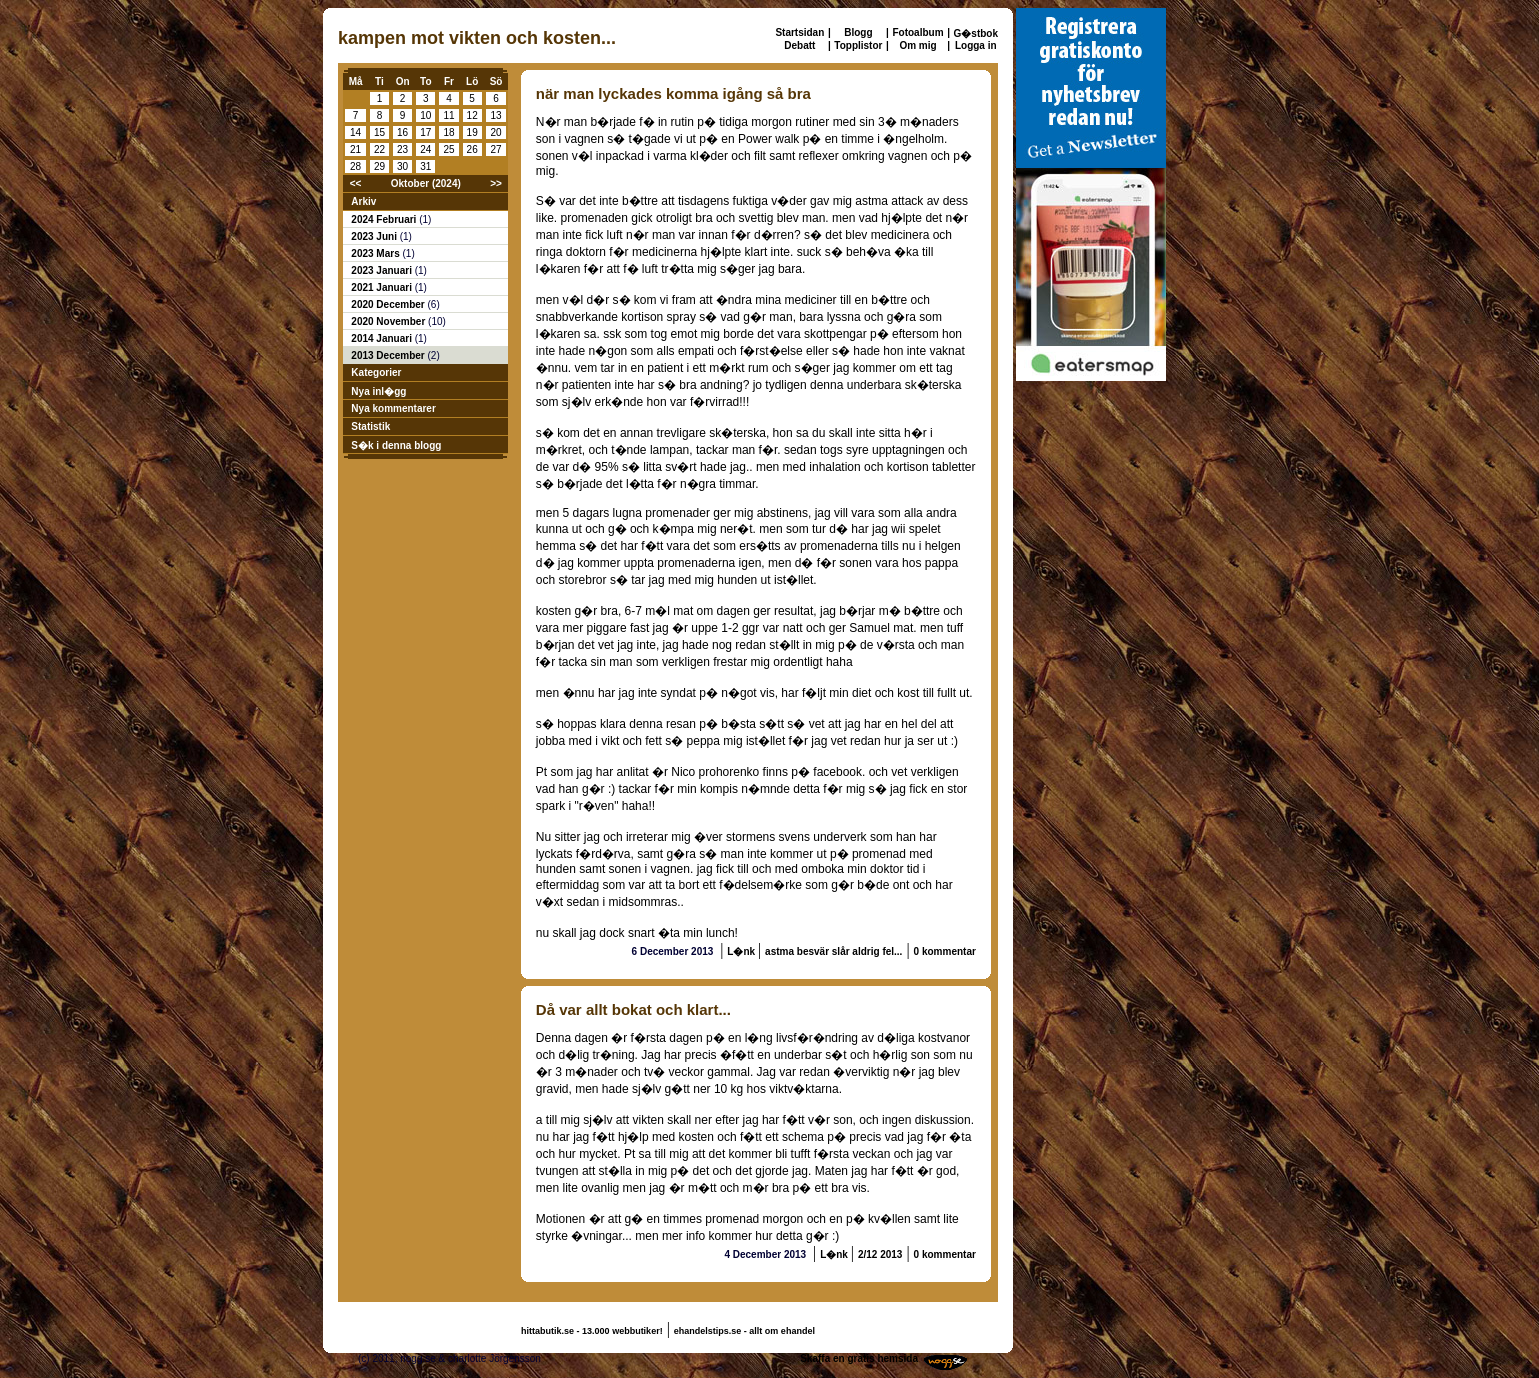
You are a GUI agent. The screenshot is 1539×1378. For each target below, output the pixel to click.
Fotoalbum (917, 32)
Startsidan (799, 32)
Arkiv (363, 201)
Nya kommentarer (393, 408)
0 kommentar (945, 951)
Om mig (917, 45)
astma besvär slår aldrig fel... (833, 951)
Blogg (858, 32)
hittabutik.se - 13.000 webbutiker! (592, 1331)
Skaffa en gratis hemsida (859, 1358)
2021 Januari (382, 287)
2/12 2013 (880, 1254)
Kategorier (376, 372)
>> (496, 183)
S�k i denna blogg (396, 445)
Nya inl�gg (378, 391)
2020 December (389, 304)
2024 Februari (385, 219)
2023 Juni (375, 236)
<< (356, 183)
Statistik (370, 426)
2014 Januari (382, 338)
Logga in (976, 45)
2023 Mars (376, 253)
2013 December (389, 355)
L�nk (742, 951)
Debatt (799, 45)
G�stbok (976, 33)
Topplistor (858, 45)
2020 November (389, 321)
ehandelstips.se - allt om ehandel (744, 1331)
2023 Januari (382, 270)
